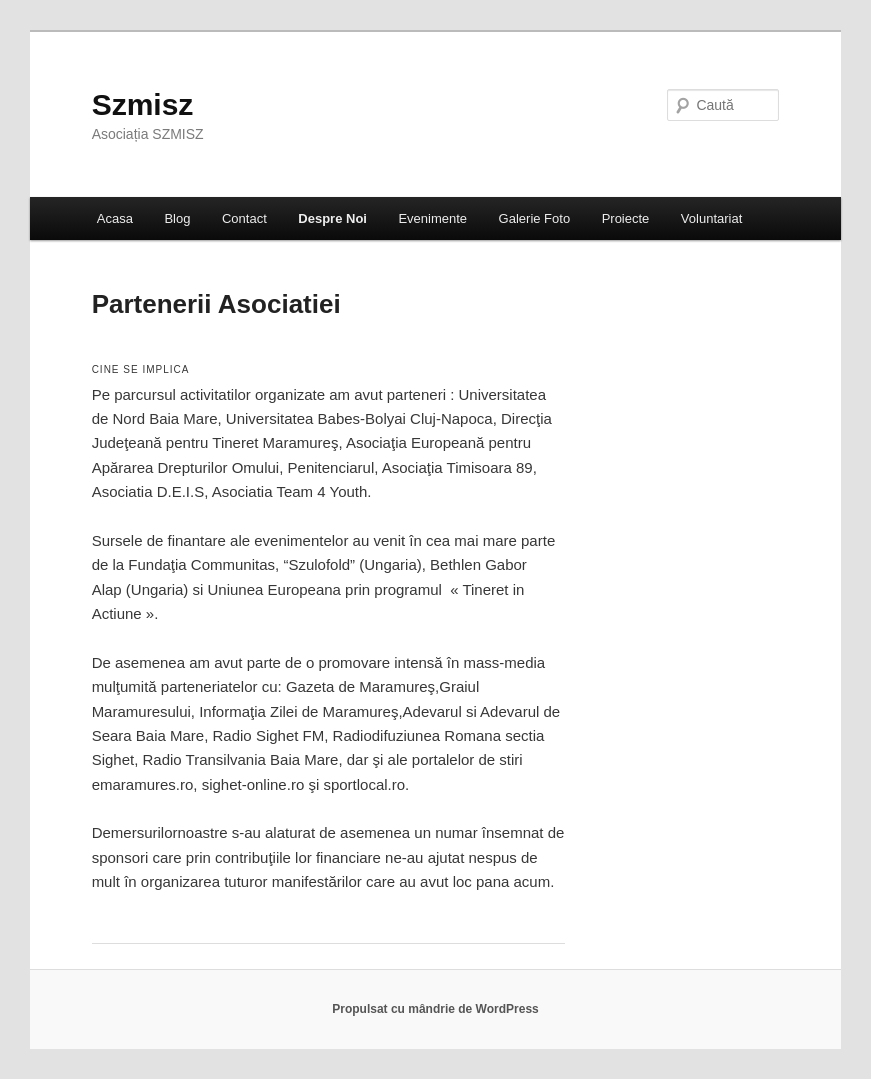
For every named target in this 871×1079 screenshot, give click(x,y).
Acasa (115, 218)
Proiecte (626, 218)
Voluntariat (711, 218)
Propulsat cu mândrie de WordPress (435, 1009)
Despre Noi (332, 218)
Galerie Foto (535, 218)
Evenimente (432, 218)
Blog (177, 218)
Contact (244, 218)
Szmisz (143, 104)
